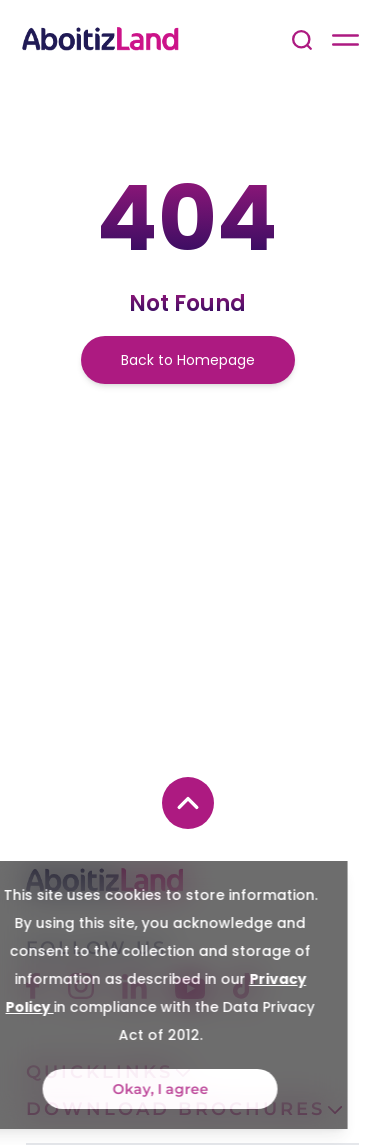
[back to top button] (188, 803)
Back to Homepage (188, 360)
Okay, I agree (126, 1089)
